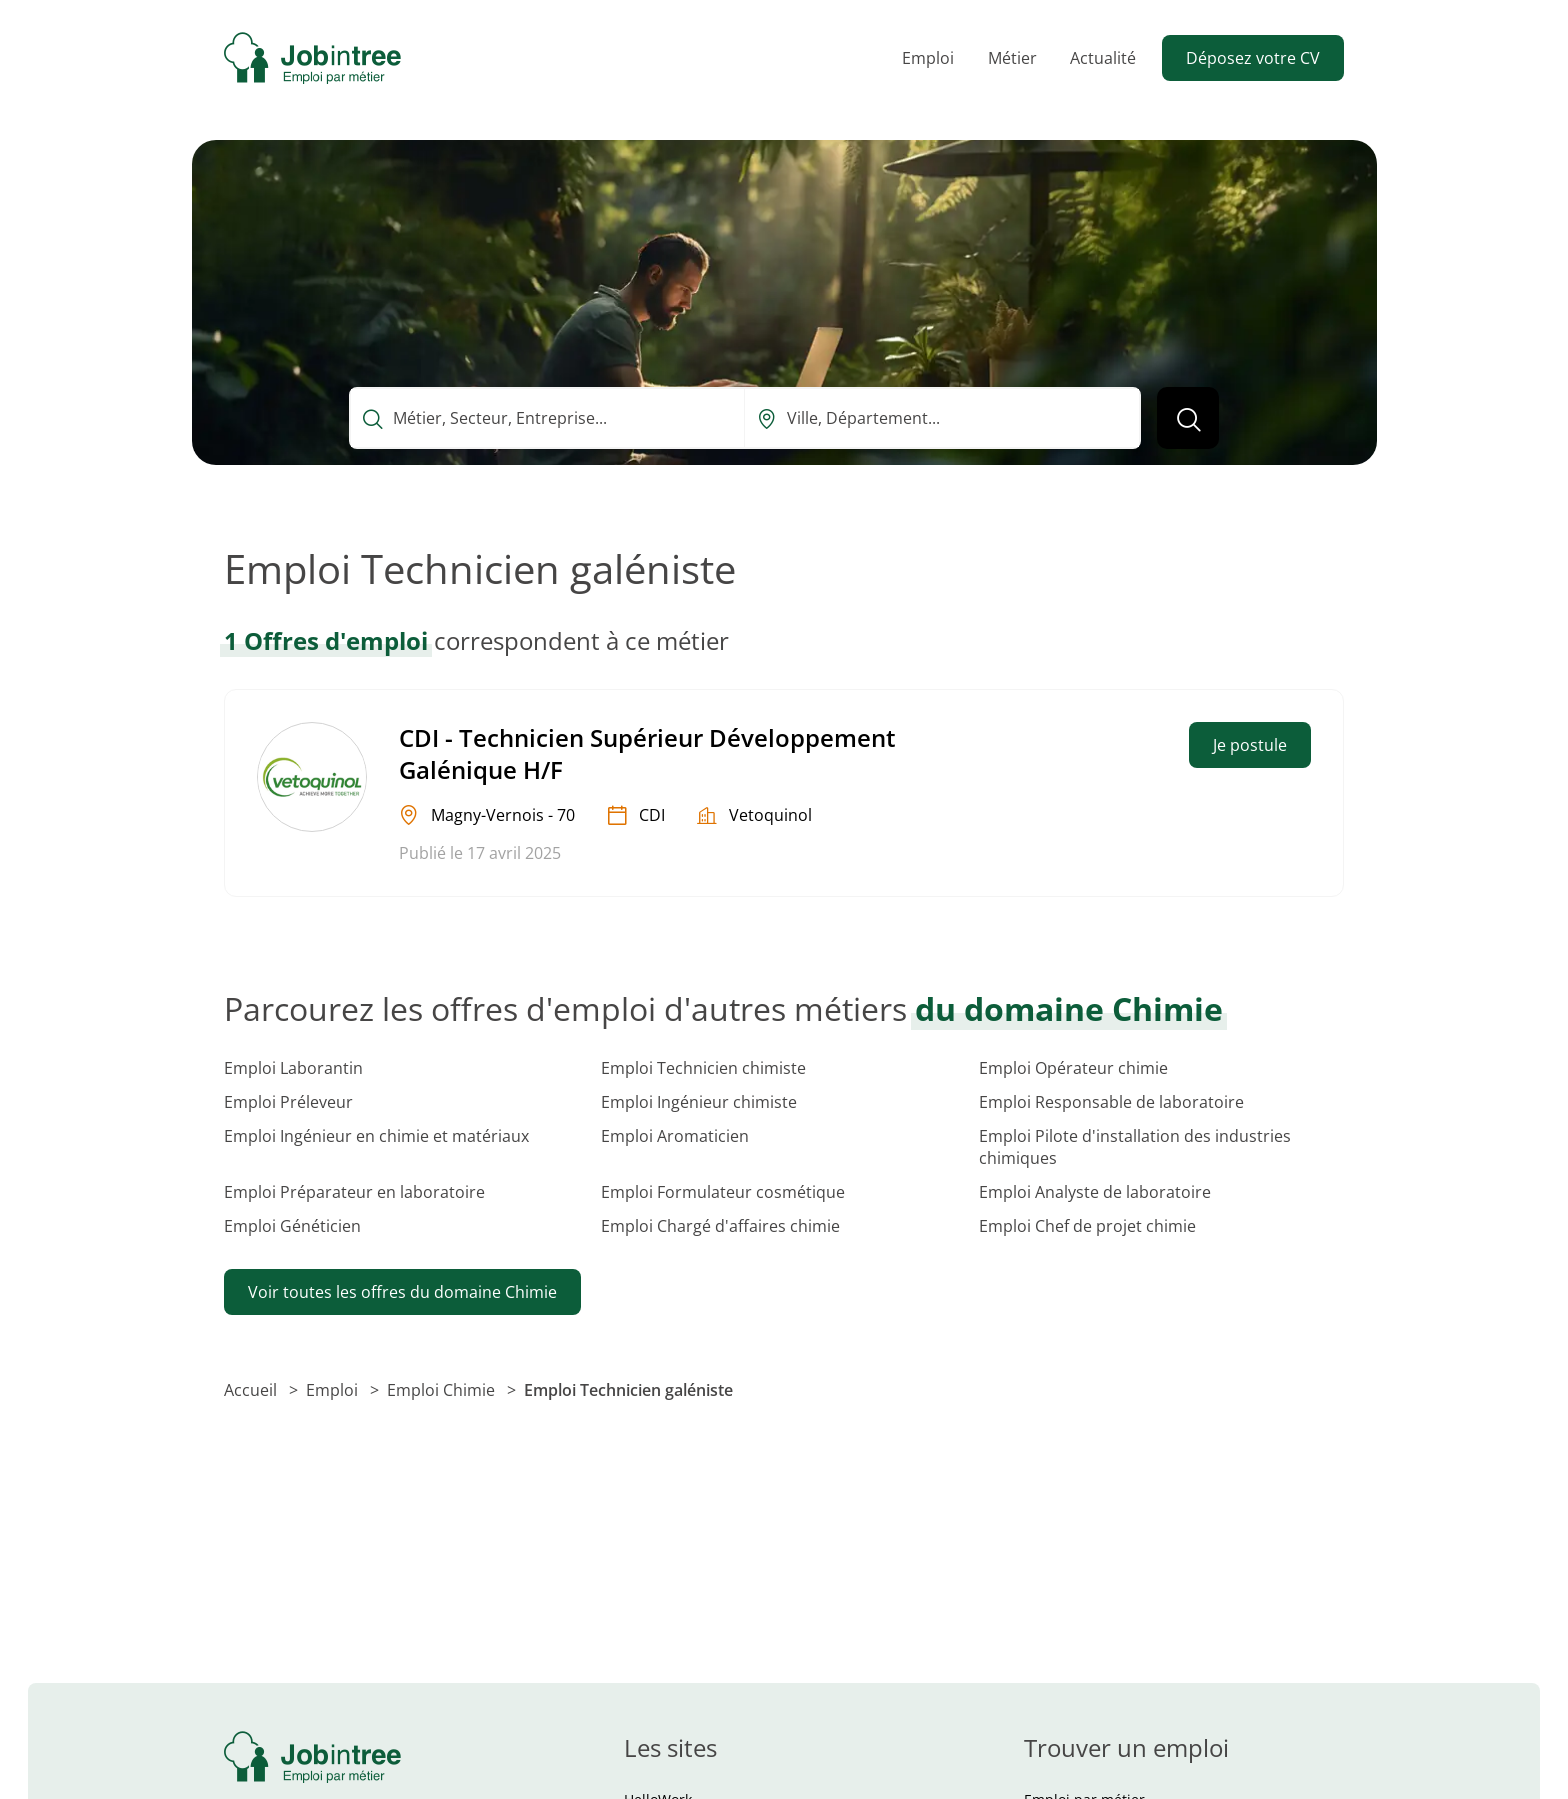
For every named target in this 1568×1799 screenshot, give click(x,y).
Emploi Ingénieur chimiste (699, 1102)
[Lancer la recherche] (1188, 418)
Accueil (252, 1390)
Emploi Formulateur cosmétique (723, 1192)
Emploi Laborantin (293, 1068)
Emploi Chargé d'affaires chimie (720, 1226)
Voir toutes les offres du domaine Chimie (402, 1292)
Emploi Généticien (292, 1226)
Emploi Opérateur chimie (1073, 1068)
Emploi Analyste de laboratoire (1095, 1192)
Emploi (928, 58)
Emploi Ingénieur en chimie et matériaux (376, 1136)
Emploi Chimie (443, 1390)
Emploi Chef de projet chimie (1087, 1226)
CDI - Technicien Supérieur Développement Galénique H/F (647, 753)
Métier (1012, 58)
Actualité (1103, 58)
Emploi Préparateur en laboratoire (354, 1192)
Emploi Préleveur (288, 1102)
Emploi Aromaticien (675, 1136)
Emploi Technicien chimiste (703, 1068)
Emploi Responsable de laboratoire (1111, 1102)
